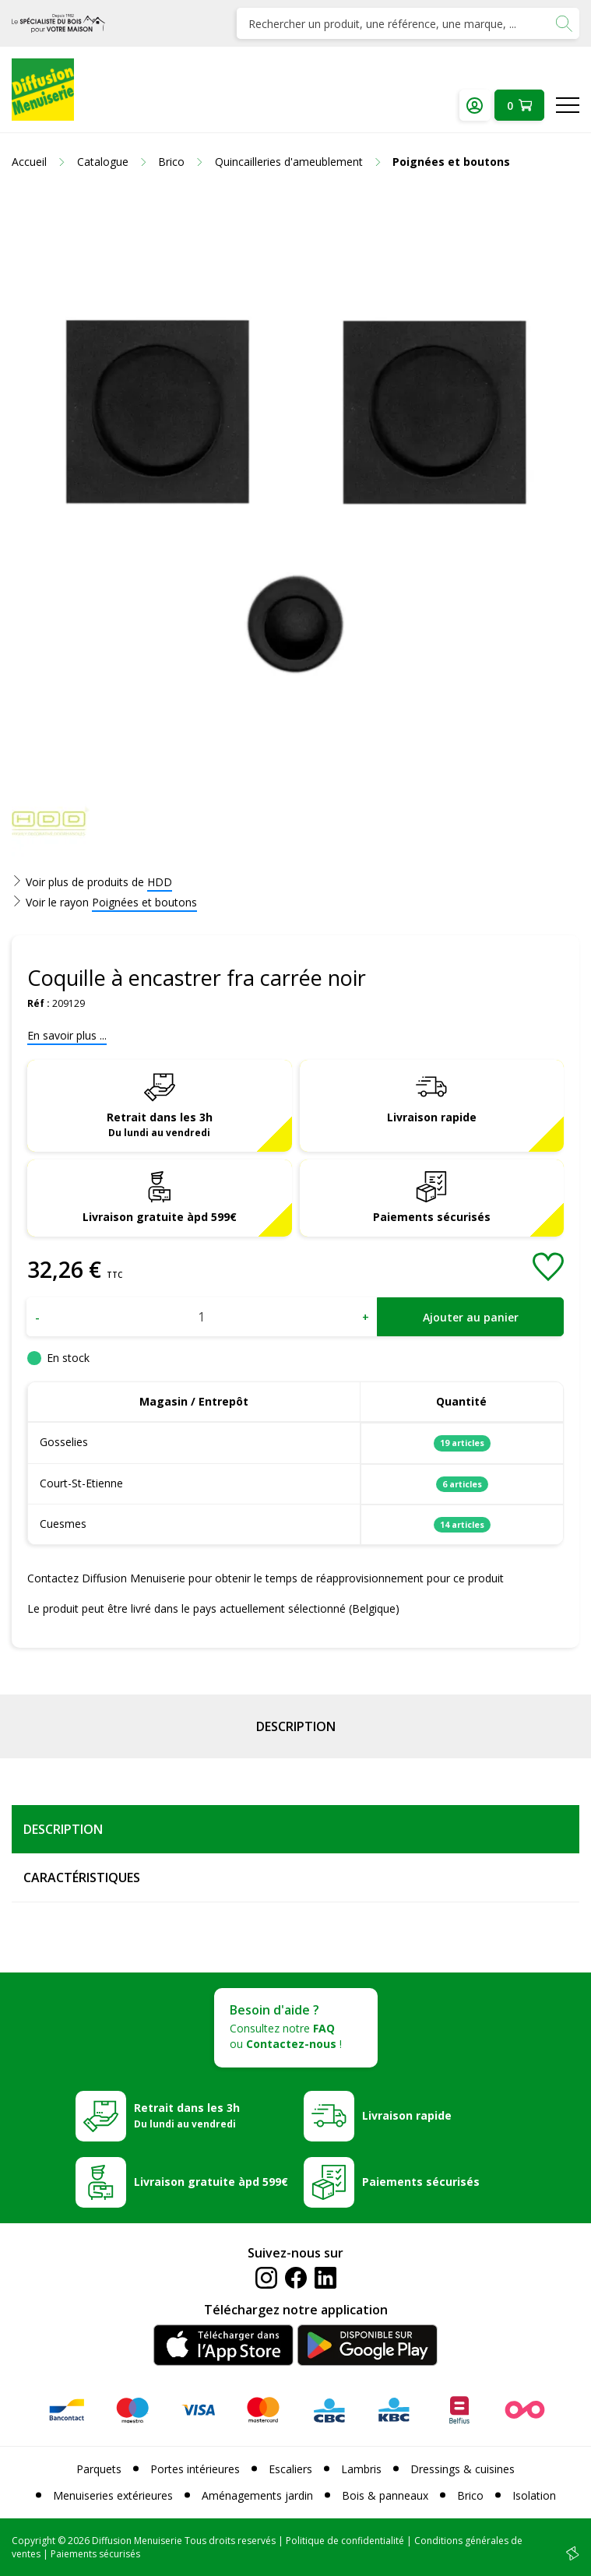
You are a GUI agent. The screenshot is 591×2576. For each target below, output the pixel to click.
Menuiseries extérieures (113, 2495)
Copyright (33, 2540)
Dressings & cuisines (462, 2469)
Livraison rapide (432, 1117)
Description (296, 1726)
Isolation (534, 2495)
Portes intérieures (195, 2469)
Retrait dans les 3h (160, 1124)
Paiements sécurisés (432, 1216)
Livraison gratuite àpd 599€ (160, 1216)
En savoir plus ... (67, 1035)
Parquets (98, 2469)
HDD (159, 882)
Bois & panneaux (385, 2495)
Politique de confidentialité (345, 2540)
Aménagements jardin (257, 2495)
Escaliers (290, 2469)
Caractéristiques (81, 1877)
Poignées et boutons (144, 902)
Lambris (361, 2469)
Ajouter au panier (471, 1317)
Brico (470, 2495)
